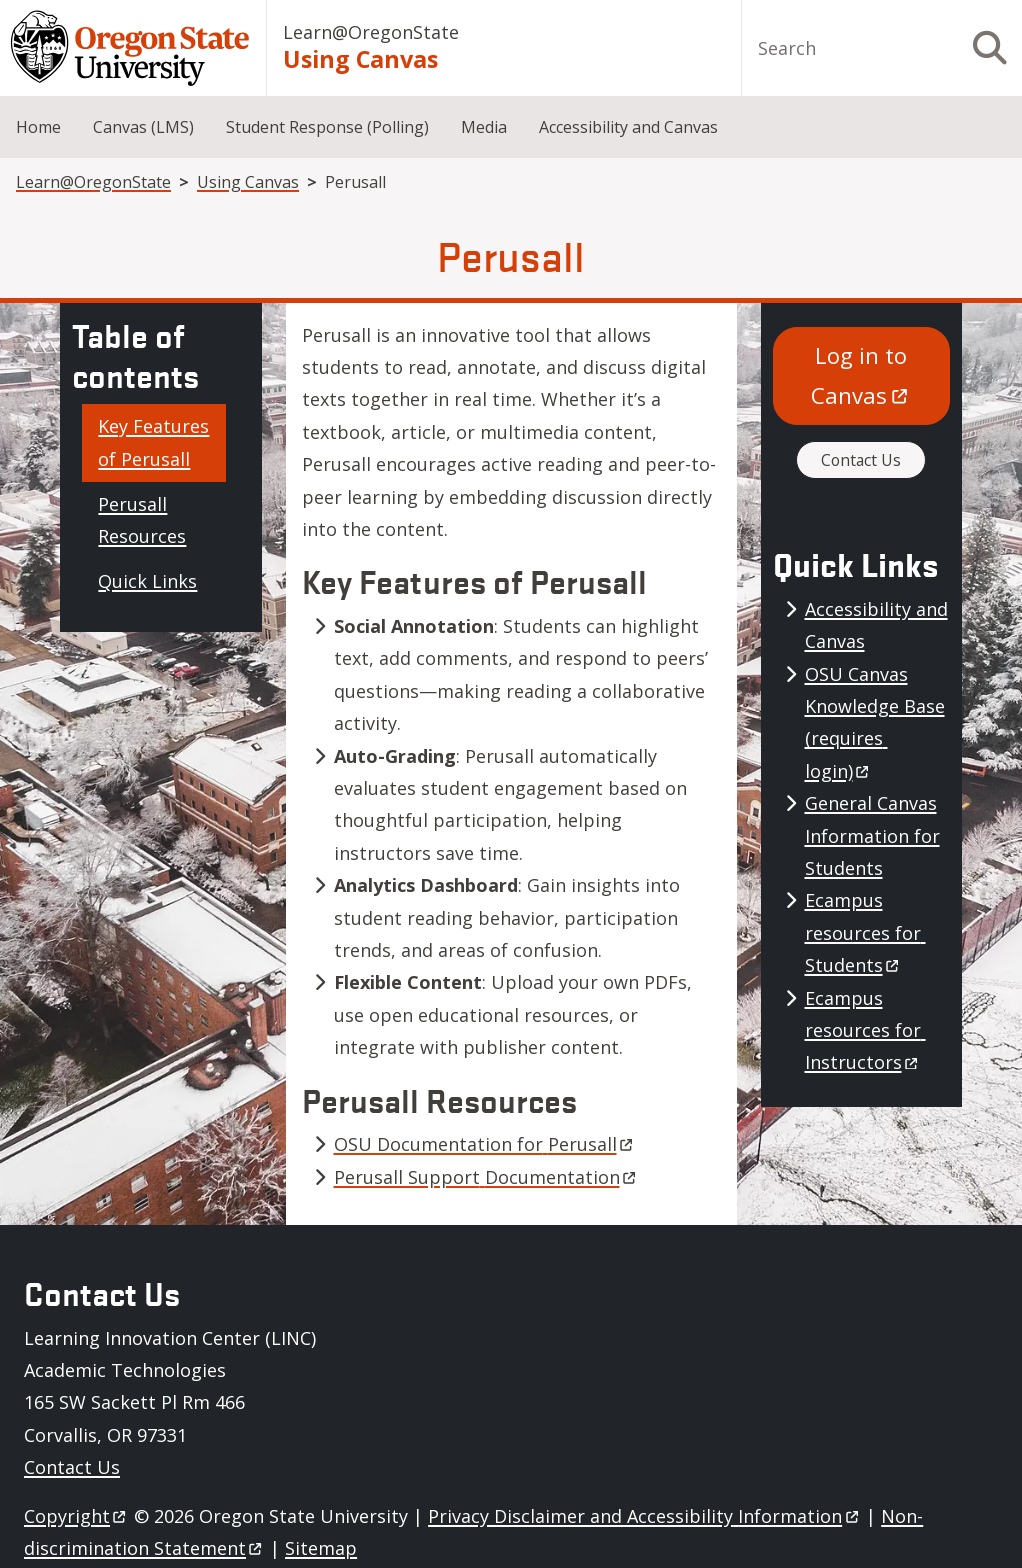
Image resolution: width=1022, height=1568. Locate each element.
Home (38, 127)
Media (484, 127)
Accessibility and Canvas (628, 127)
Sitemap (321, 1548)
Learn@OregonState (371, 32)
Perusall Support (486, 1177)
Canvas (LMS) (143, 127)
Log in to (862, 375)
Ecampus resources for (865, 932)
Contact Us (861, 460)
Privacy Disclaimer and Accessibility (644, 1516)
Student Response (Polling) (327, 127)
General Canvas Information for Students (872, 835)
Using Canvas (360, 59)
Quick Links (147, 581)
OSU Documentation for (485, 1144)
